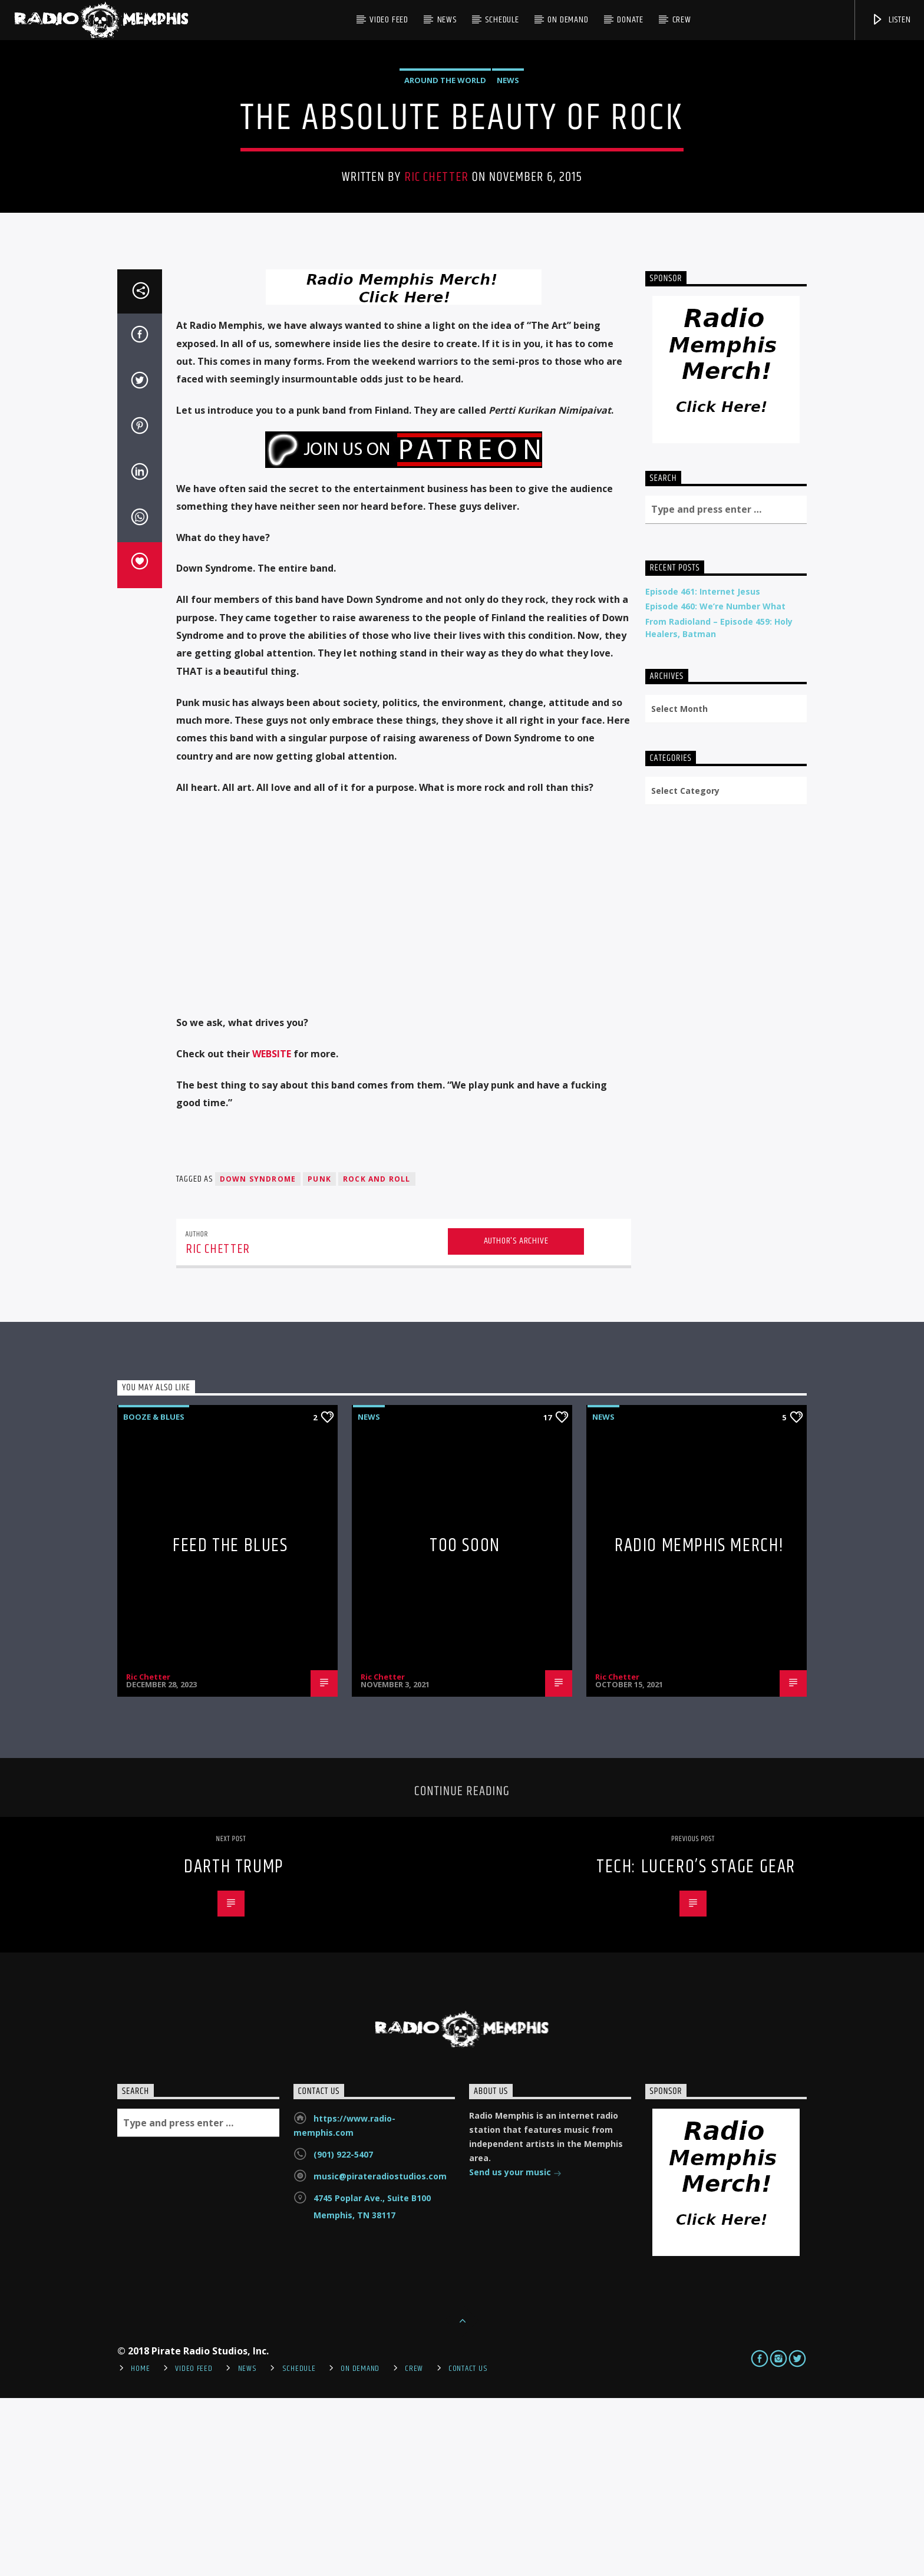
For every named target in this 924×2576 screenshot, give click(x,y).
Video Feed (388, 19)
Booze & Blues (153, 1594)
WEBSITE (271, 1231)
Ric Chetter (436, 266)
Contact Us (467, 2546)
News (447, 19)
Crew (681, 19)
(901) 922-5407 (343, 2332)
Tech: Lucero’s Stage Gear (696, 2044)
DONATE (630, 19)
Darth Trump (234, 2044)
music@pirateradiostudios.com (380, 2354)
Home (140, 2546)
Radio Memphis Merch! (699, 1723)
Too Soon (465, 1723)
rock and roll (377, 1357)
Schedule (502, 19)
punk (319, 1357)
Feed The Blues (230, 1723)
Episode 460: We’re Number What (715, 784)
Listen (891, 19)
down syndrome (258, 1357)
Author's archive (516, 1418)
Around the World (445, 169)
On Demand (567, 19)
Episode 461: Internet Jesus (702, 769)
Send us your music (515, 2351)
